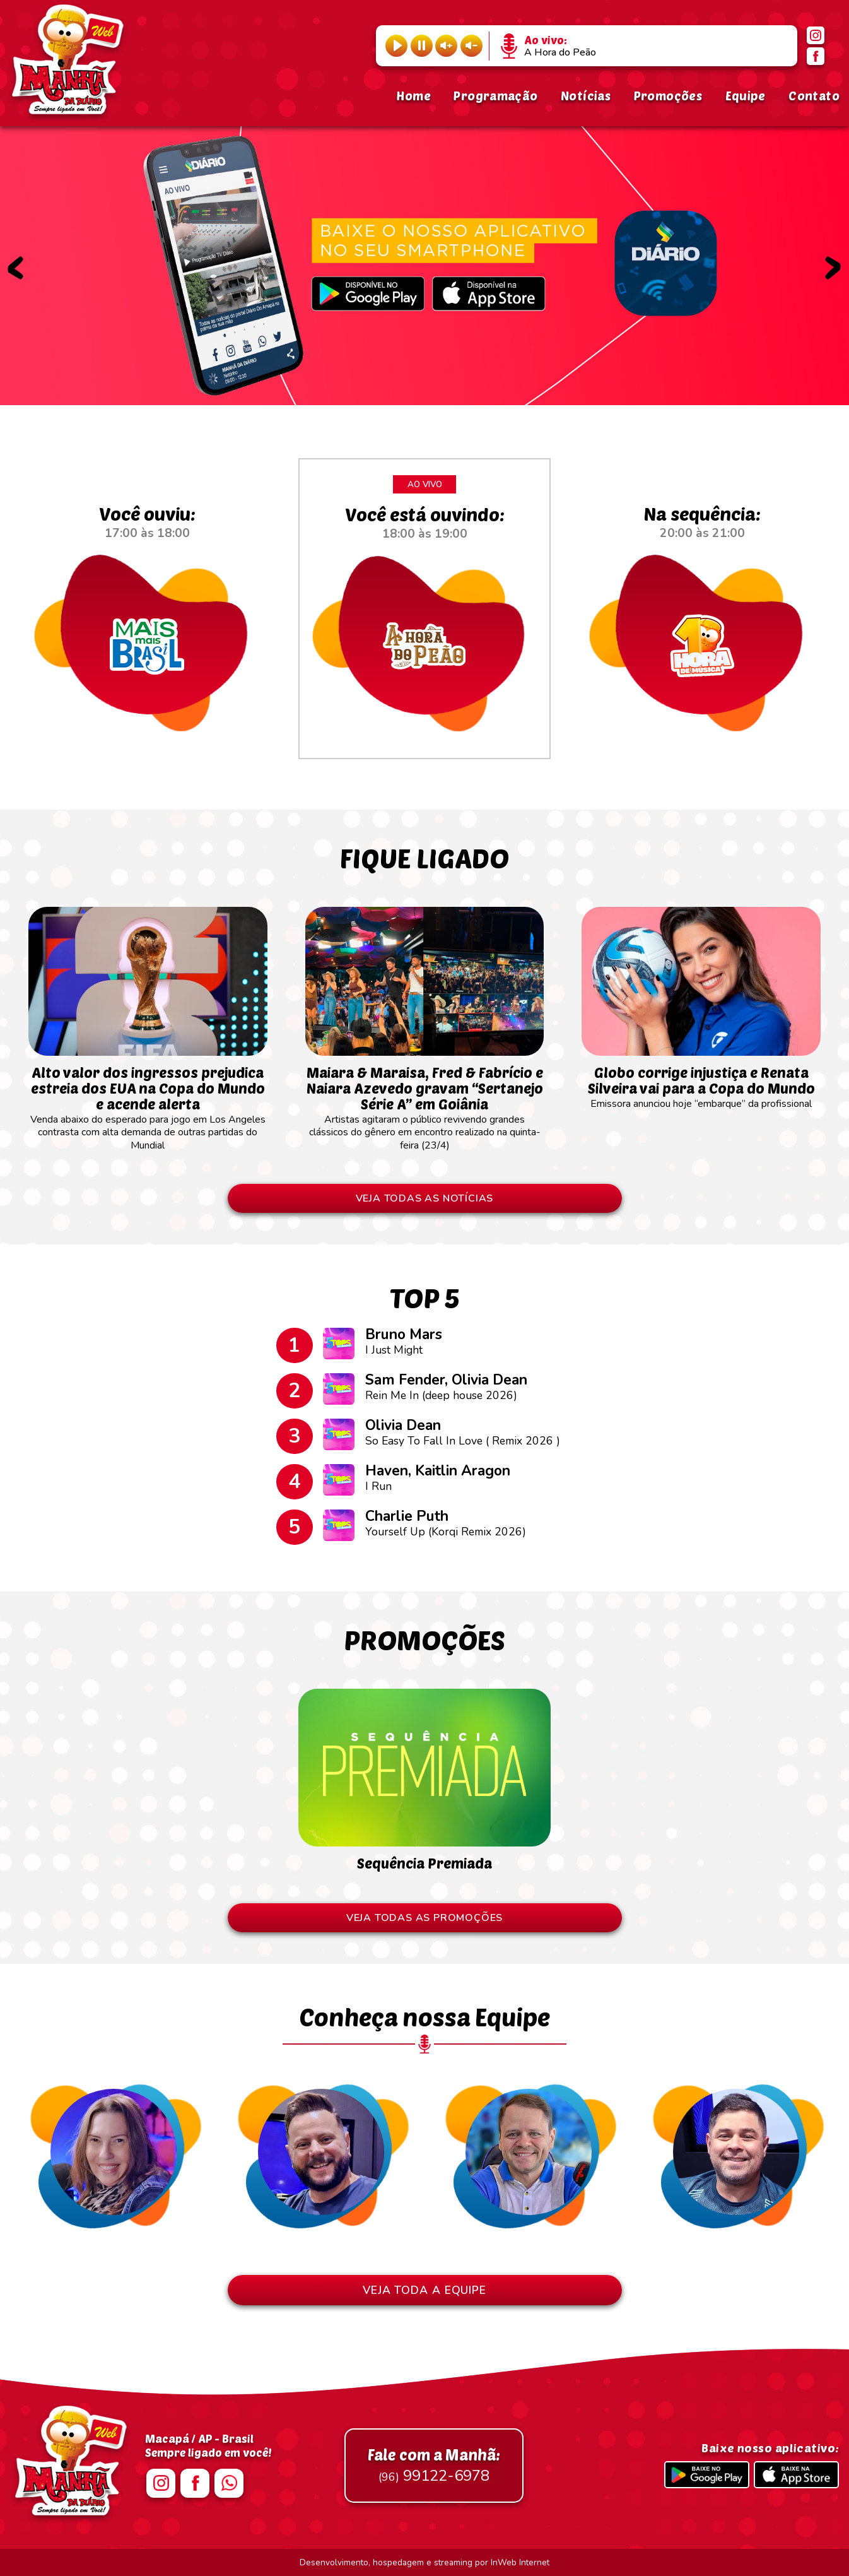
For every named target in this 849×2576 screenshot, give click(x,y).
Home (413, 95)
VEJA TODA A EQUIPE (424, 2290)
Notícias (586, 95)
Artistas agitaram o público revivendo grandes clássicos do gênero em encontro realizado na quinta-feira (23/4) (424, 1102)
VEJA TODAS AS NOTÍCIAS (425, 1198)
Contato (814, 95)
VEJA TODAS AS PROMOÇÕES (424, 1918)
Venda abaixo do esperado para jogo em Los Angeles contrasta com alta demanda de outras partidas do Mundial (147, 1102)
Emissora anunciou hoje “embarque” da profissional (701, 1081)
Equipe (745, 95)
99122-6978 (434, 2465)
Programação (495, 95)
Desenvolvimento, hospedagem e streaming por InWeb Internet (424, 2562)
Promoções (668, 95)
